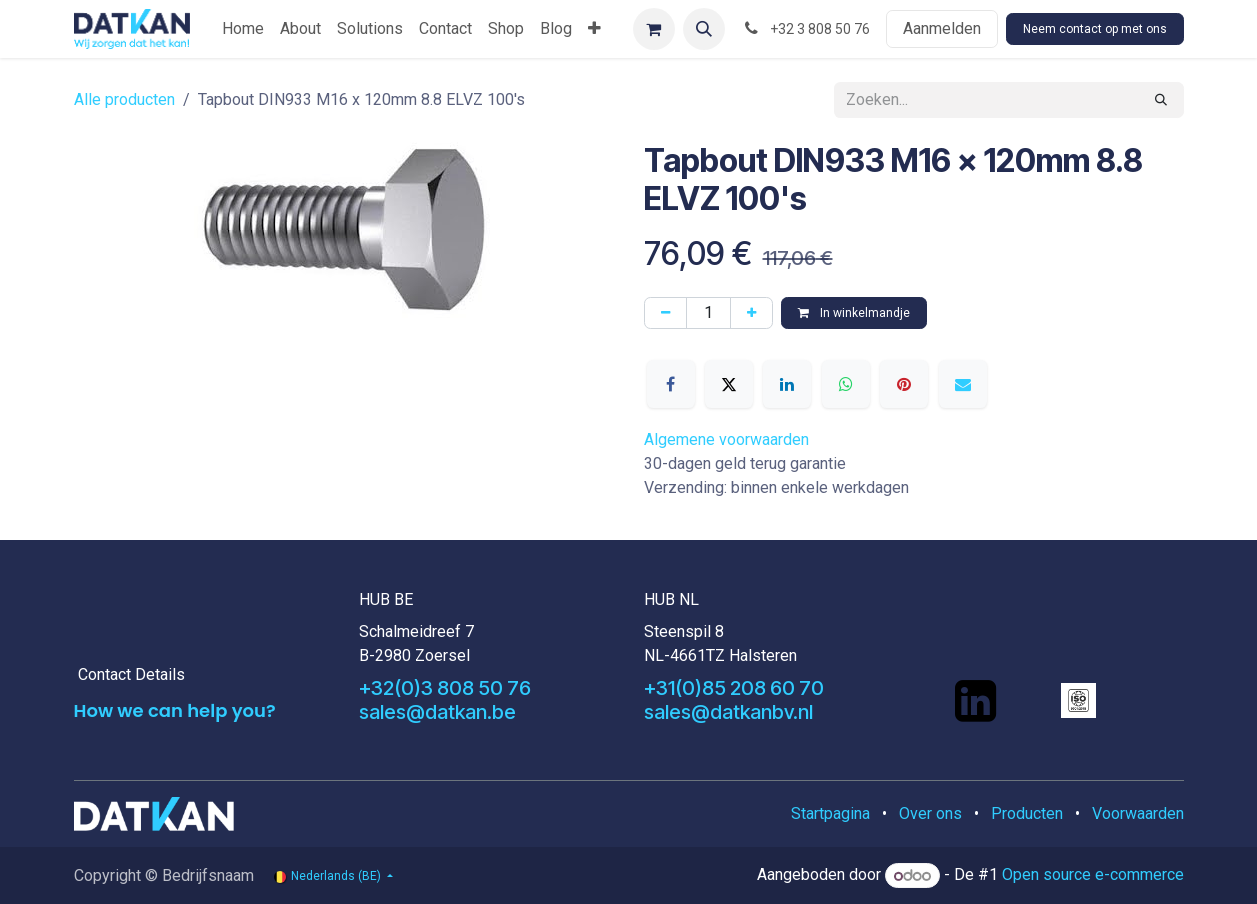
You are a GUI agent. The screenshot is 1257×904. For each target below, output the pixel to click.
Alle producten (124, 99)
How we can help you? (175, 710)
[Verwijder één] (665, 313)
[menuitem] (243, 29)
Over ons (930, 813)
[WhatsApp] (846, 384)
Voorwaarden (1138, 813)
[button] (704, 29)
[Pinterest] (904, 384)
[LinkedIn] (787, 384)
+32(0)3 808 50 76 (445, 688)
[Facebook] (671, 384)
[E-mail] (963, 384)
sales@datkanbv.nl (728, 712)
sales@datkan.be (437, 712)
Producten (1027, 813)
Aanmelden (942, 28)
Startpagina (830, 813)
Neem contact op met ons (1095, 29)
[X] (729, 384)
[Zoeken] (1161, 100)
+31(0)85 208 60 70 (734, 688)
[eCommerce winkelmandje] (654, 29)
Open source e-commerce (1093, 875)
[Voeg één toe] (751, 313)
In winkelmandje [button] (854, 313)
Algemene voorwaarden (726, 439)
